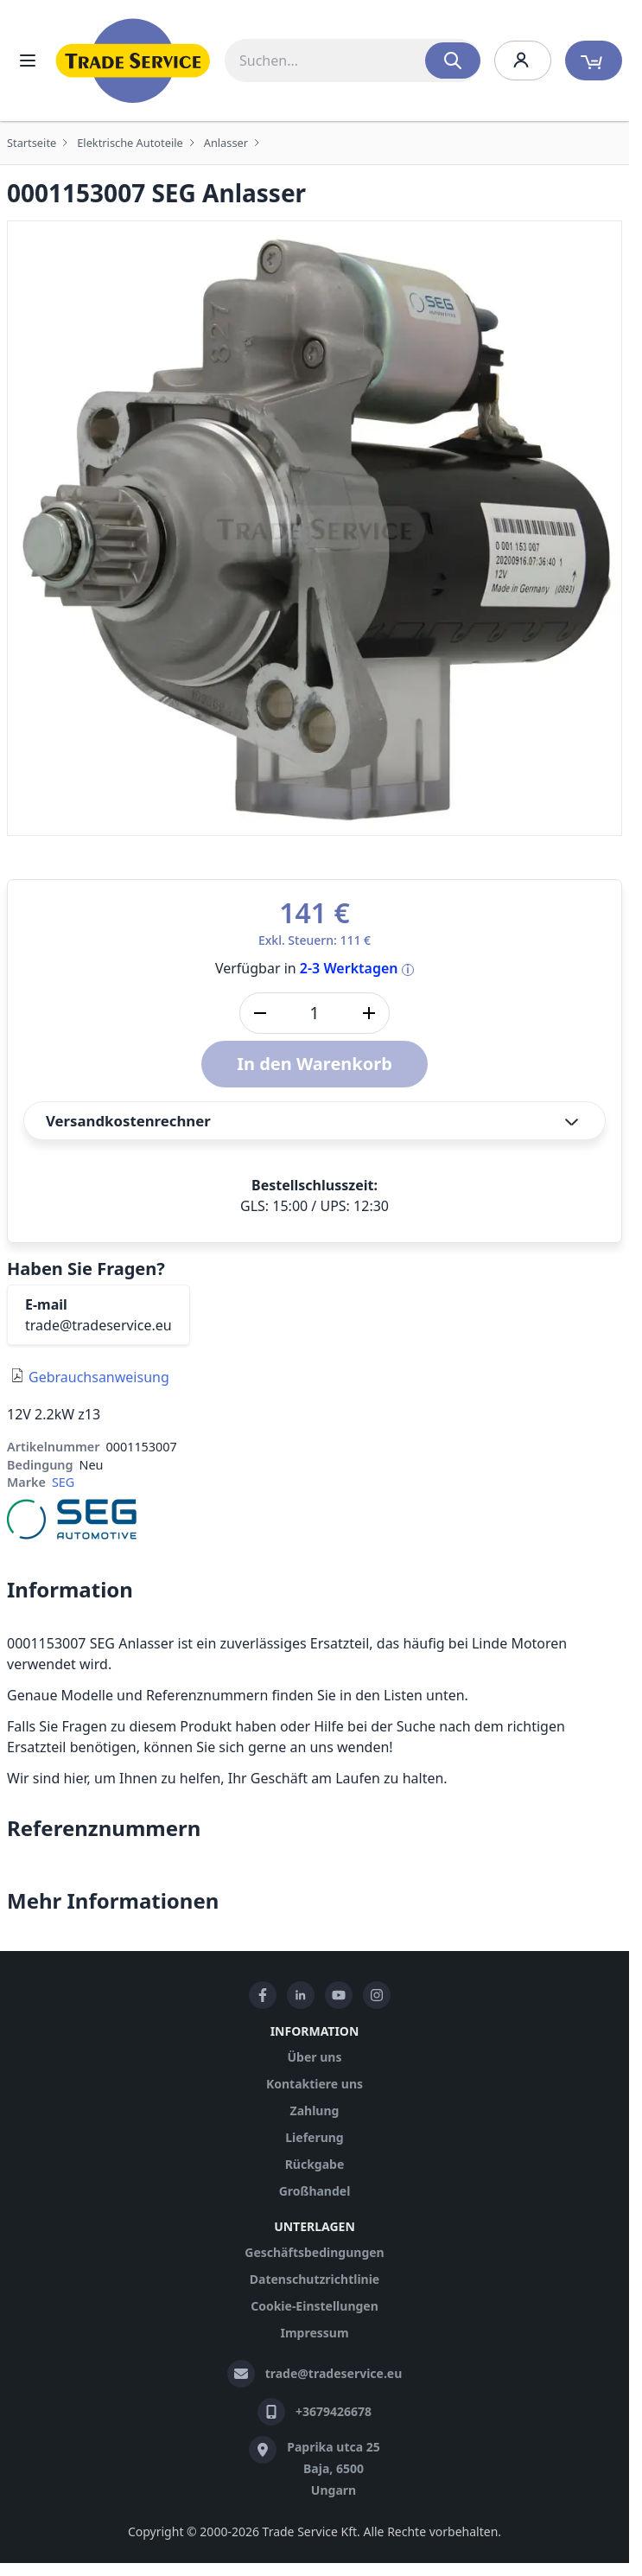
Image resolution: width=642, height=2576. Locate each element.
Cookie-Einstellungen (314, 2306)
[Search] (452, 60)
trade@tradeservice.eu (98, 1325)
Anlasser (226, 142)
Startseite (31, 142)
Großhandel (315, 2191)
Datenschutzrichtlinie (314, 2279)
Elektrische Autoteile (130, 142)
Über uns (315, 2057)
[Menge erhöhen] (369, 1013)
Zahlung (315, 2110)
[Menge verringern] (260, 1013)
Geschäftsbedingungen (314, 2252)
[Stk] (314, 1013)
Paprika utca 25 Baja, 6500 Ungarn (333, 2468)
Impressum (314, 2332)
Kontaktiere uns (314, 2083)
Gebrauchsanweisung (99, 1377)
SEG (63, 1482)
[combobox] (352, 60)
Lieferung (314, 2137)
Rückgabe (315, 2164)
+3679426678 (334, 2411)
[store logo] (133, 60)
